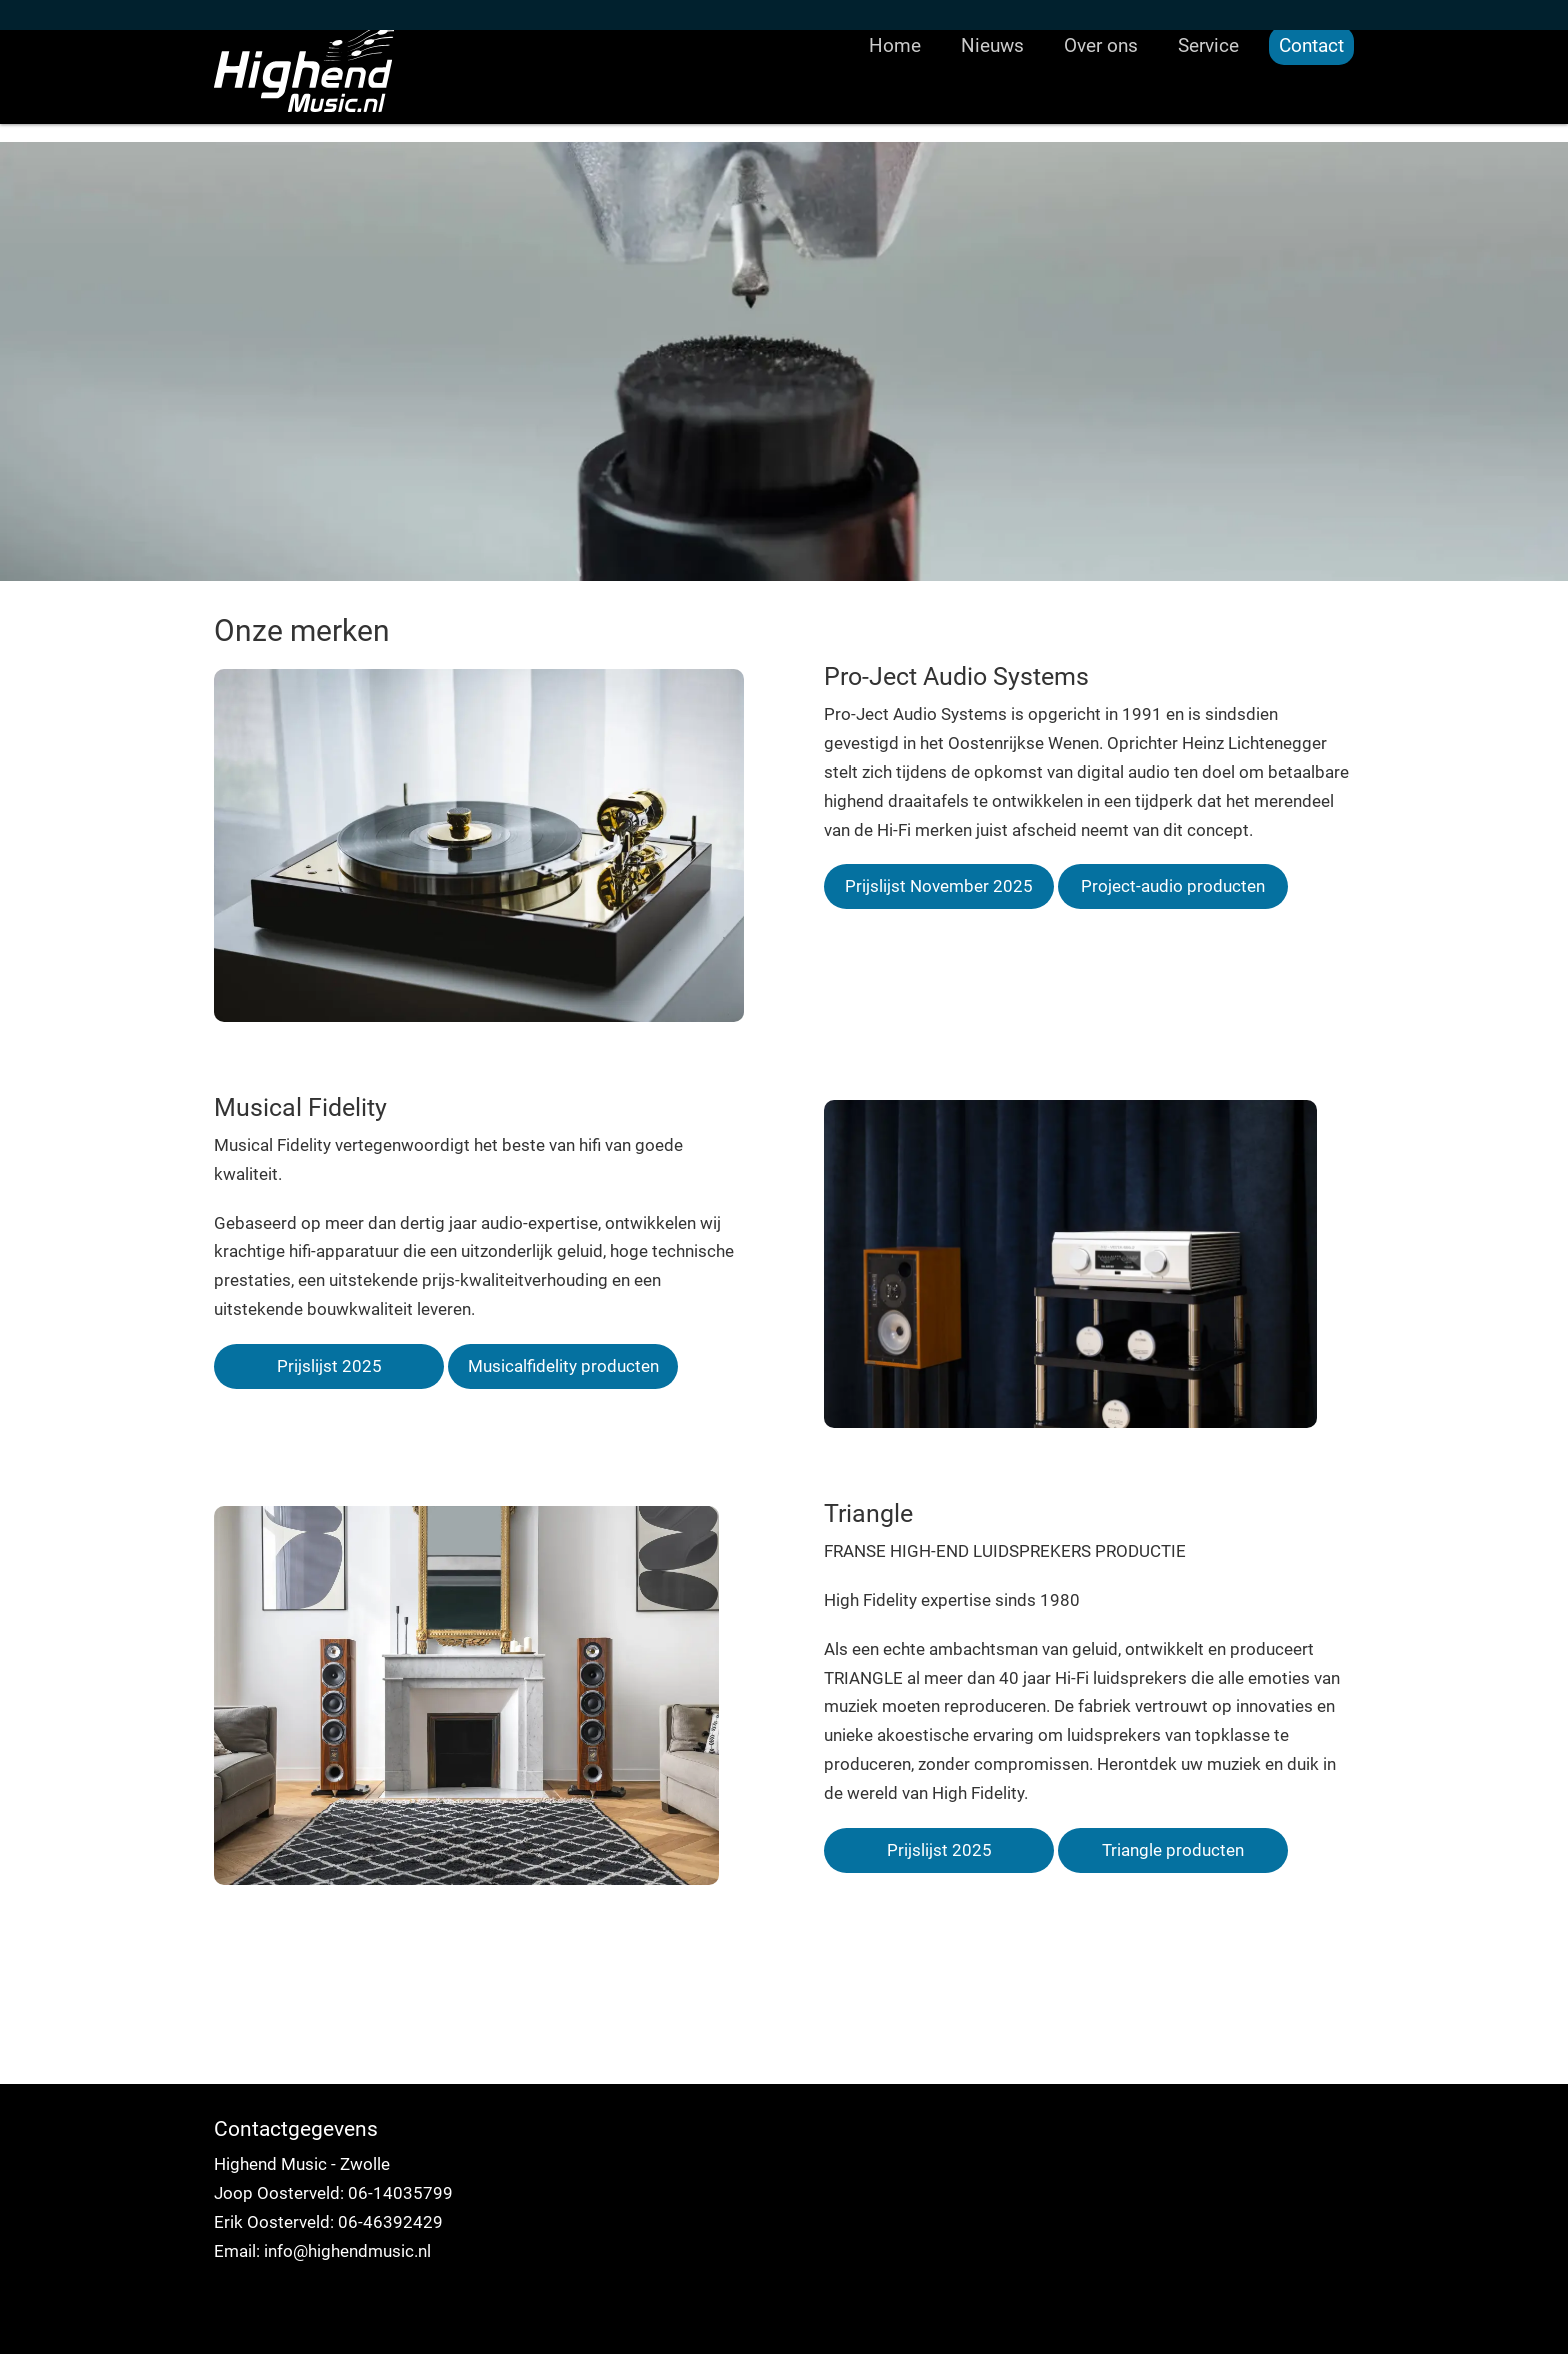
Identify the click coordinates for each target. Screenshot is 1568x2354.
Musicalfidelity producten (563, 1366)
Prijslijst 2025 (329, 1366)
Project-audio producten (1173, 886)
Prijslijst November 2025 (939, 886)
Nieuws (992, 104)
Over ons (1101, 104)
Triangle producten (1173, 1850)
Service (1208, 104)
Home (895, 104)
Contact (1311, 104)
